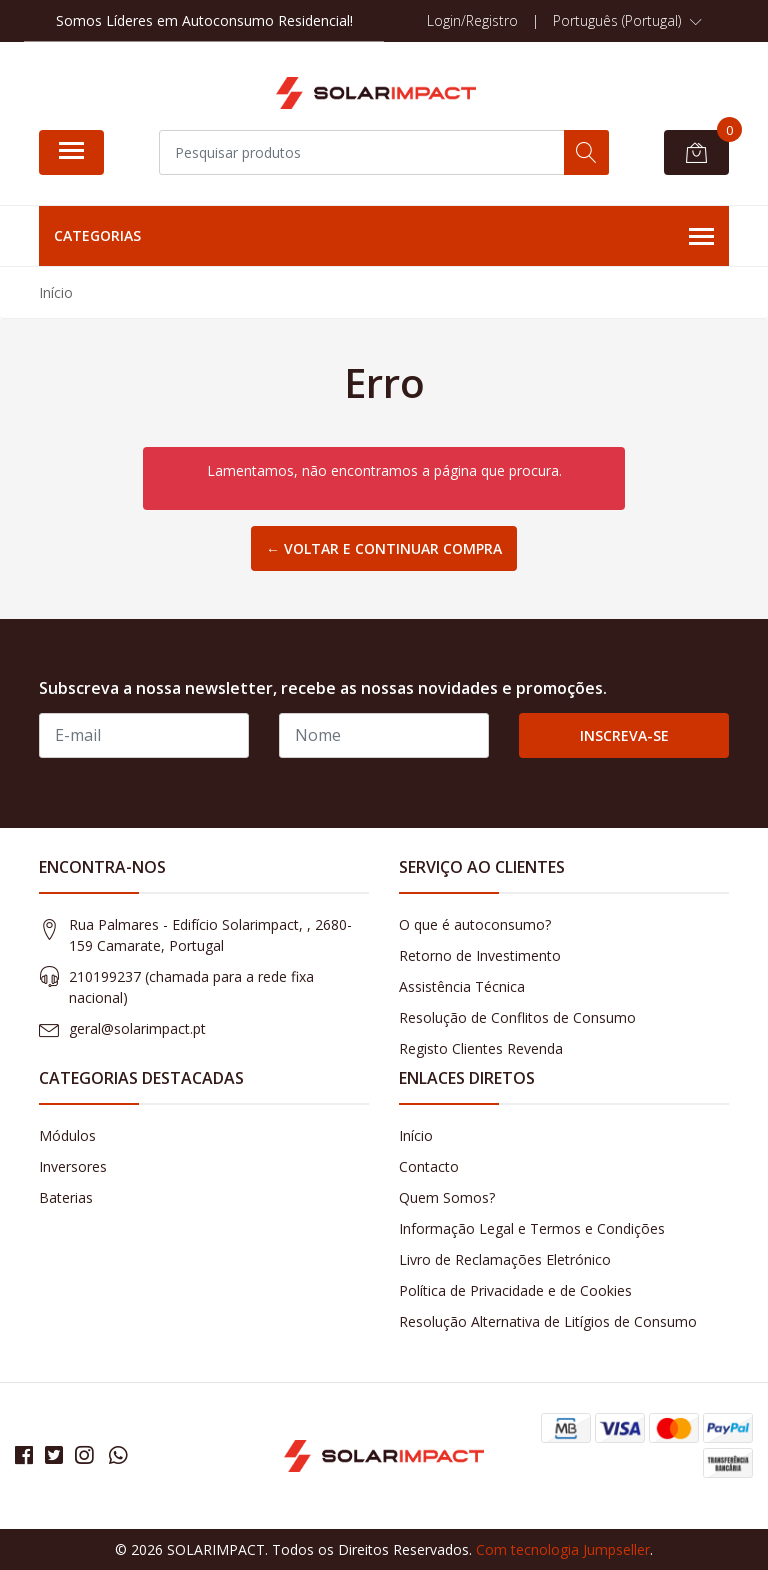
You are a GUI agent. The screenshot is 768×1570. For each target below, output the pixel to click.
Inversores (73, 1166)
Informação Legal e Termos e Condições (532, 1228)
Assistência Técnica (462, 986)
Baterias (66, 1197)
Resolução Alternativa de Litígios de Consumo (548, 1321)
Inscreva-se (624, 735)
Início (416, 1135)
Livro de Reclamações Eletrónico (505, 1259)
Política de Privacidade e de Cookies (515, 1290)
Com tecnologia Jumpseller (563, 1549)
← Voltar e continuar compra (384, 548)
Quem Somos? (447, 1197)
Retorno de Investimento (480, 955)
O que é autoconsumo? (475, 924)
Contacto (429, 1166)
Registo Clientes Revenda (481, 1048)
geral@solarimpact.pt (137, 1028)
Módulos (67, 1135)
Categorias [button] (384, 237)
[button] (627, 21)
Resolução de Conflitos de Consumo (517, 1017)
